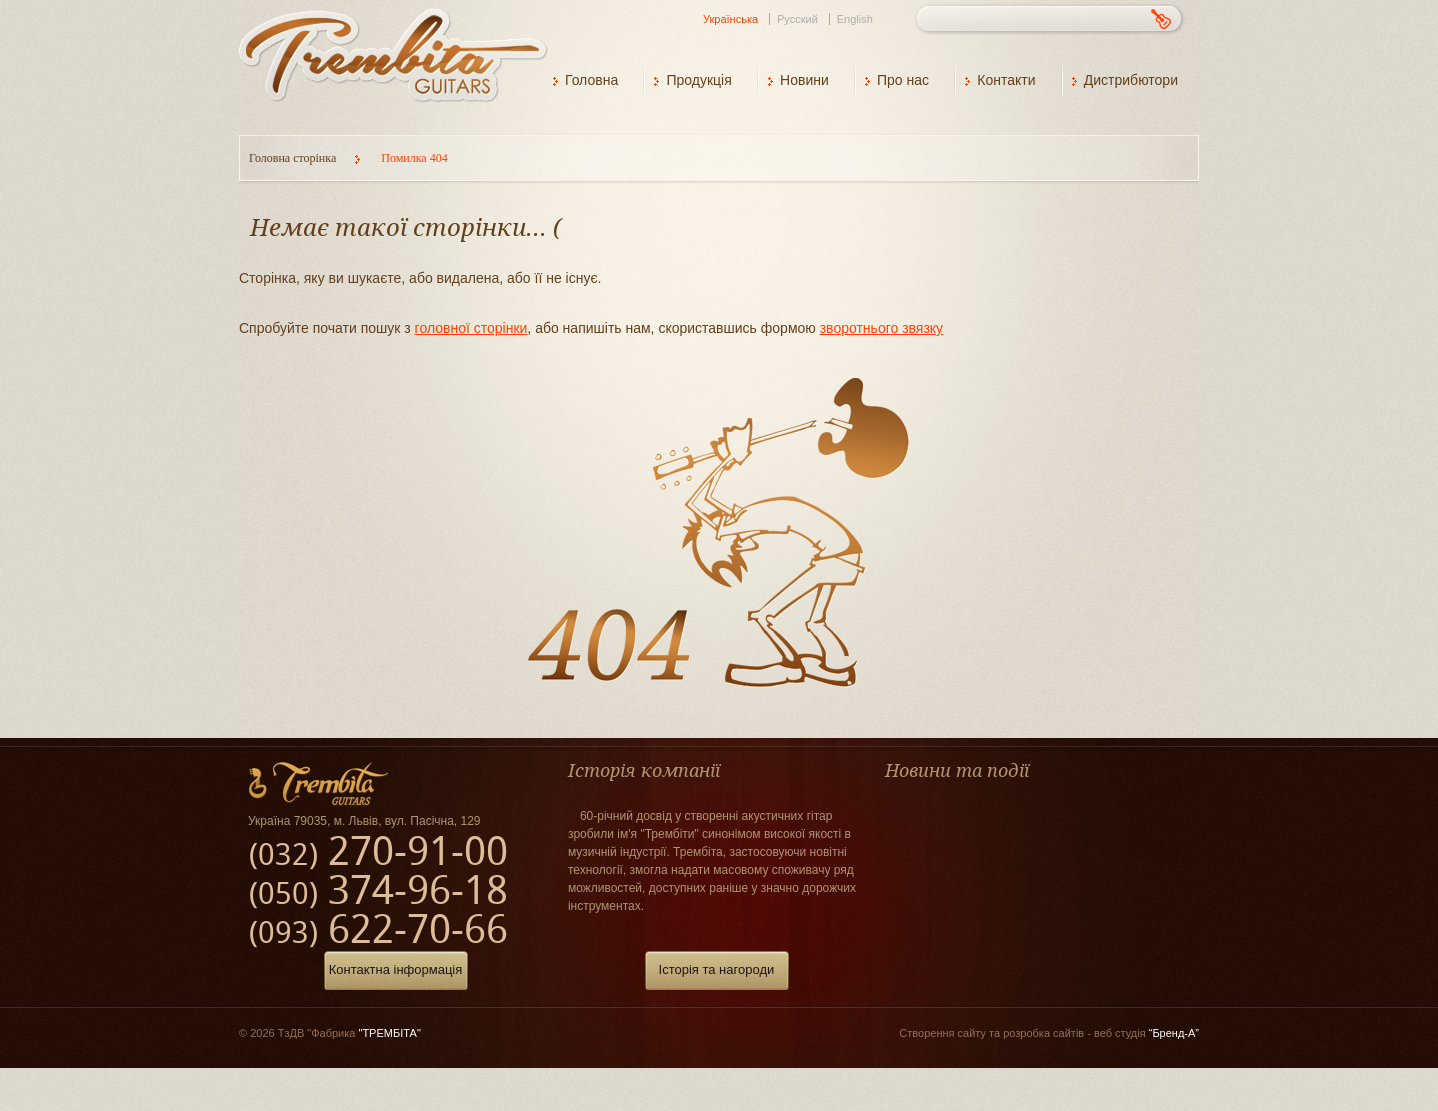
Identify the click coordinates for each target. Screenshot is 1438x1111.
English (855, 19)
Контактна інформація (396, 969)
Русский (797, 19)
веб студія (1146, 1033)
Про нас (903, 80)
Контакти (1006, 80)
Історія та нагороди (717, 969)
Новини (804, 80)
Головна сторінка (294, 158)
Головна (591, 80)
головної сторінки (471, 328)
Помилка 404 (414, 158)
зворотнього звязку (881, 328)
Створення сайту (942, 1033)
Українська (730, 19)
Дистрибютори (1131, 80)
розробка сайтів (1043, 1033)
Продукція (698, 80)
